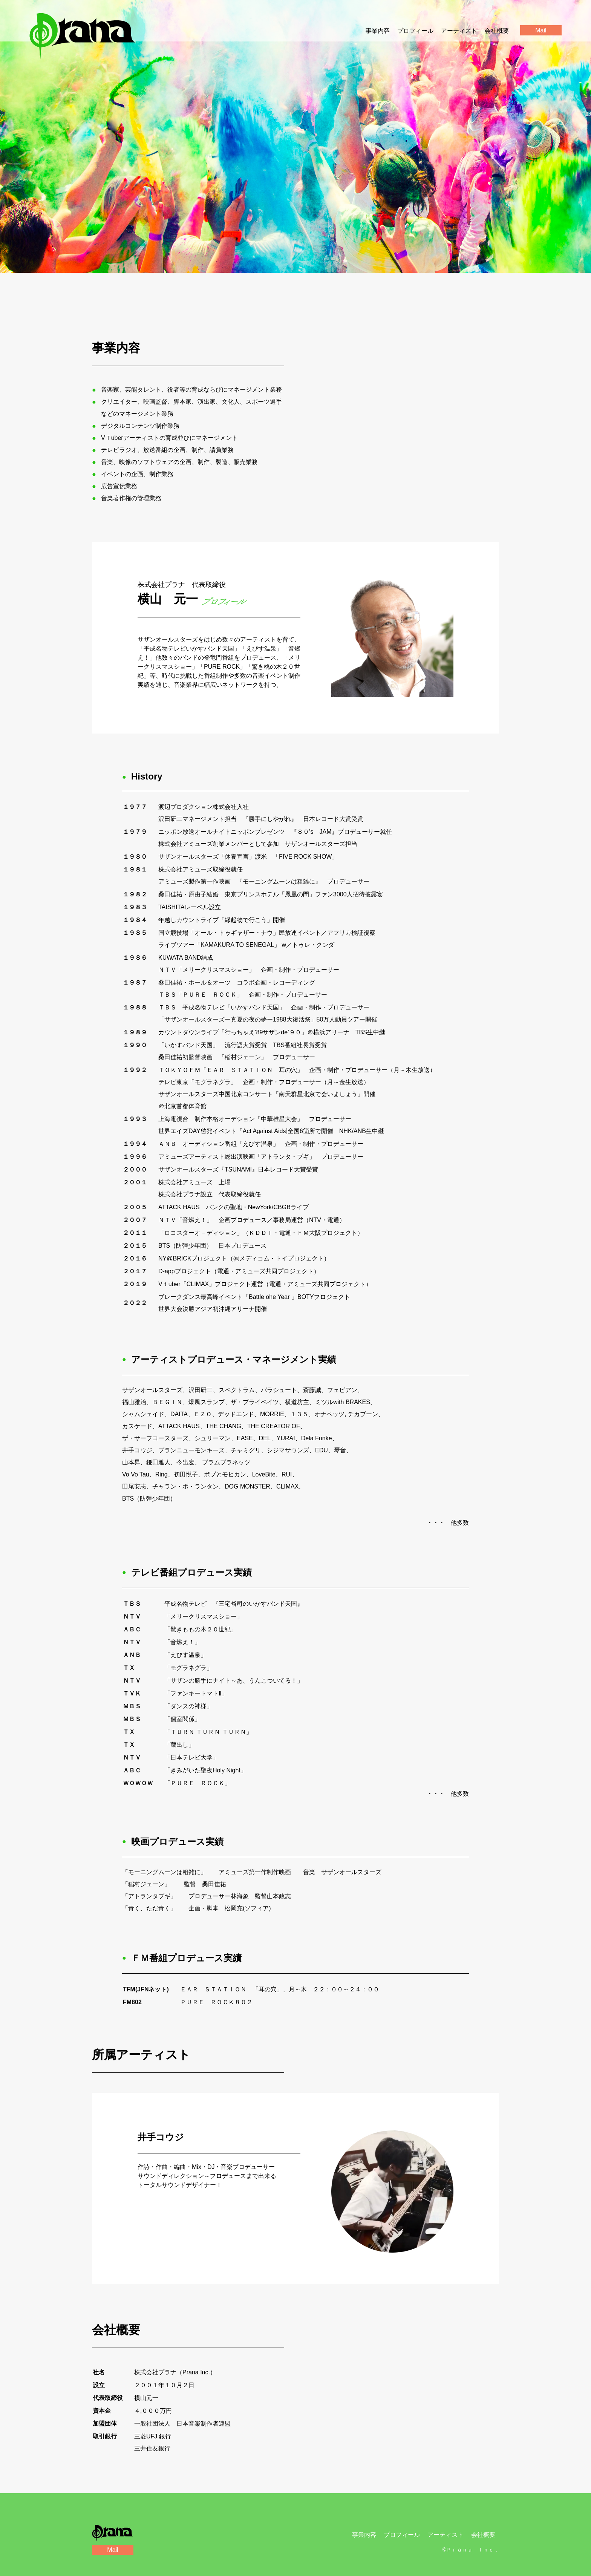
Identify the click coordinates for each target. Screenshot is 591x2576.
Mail (112, 2550)
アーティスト (459, 31)
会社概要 (497, 31)
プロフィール (415, 31)
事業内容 (378, 31)
